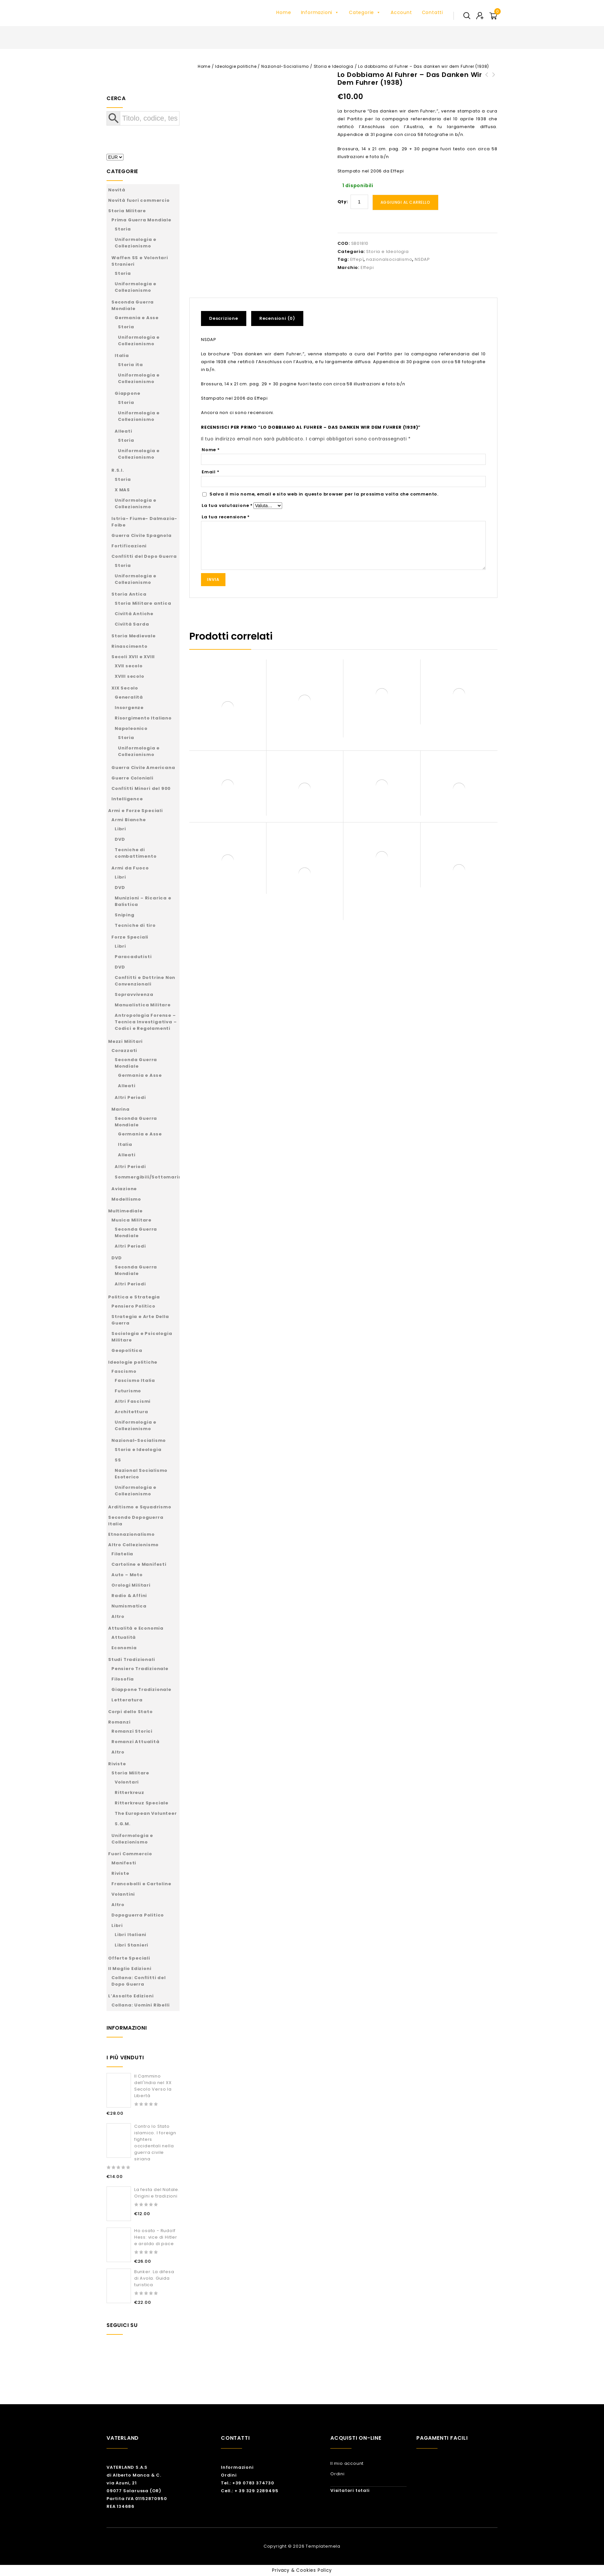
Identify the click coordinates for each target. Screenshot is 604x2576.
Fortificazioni (129, 546)
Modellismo (126, 1199)
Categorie (365, 12)
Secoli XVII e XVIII (133, 657)
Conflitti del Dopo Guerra (144, 556)
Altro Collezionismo (133, 1545)
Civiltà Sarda (132, 624)
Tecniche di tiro (135, 925)
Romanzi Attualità (135, 1742)
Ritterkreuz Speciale (141, 1803)
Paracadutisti (133, 957)
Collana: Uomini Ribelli (140, 2005)
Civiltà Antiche (134, 614)
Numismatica (129, 1606)
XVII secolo (129, 666)
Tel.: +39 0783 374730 (247, 2483)
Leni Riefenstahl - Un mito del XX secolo (493, 82)
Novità (116, 190)
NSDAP (422, 259)
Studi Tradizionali (131, 1659)
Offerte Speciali (129, 1958)
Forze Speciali (129, 937)
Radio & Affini (129, 1595)
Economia (124, 1648)
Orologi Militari (131, 1585)
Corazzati (124, 1050)
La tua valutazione (227, 505)
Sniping (125, 915)
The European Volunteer (146, 1813)
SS (118, 1460)
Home (283, 12)
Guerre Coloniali (132, 778)
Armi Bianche (128, 820)
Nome (211, 450)
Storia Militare (127, 211)
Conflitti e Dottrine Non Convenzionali (145, 980)
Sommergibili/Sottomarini (149, 1177)
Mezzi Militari (125, 1041)
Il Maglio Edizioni (129, 1968)
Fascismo (123, 1371)
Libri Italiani (130, 1935)
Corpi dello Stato (130, 1712)
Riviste (117, 1764)
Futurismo (128, 1391)
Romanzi (119, 1722)
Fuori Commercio (130, 1854)
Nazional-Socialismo (285, 66)
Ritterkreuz (129, 1792)
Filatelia (122, 1554)
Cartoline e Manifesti (138, 1564)
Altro (117, 1616)
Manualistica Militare (143, 1005)
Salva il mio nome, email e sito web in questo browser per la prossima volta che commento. (324, 494)
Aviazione (124, 1189)
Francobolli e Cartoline (141, 1884)
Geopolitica (126, 1350)
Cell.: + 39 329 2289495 (249, 2491)
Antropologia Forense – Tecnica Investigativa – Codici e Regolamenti (146, 1021)
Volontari (127, 1782)
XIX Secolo (124, 688)
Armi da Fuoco (130, 868)
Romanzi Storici (131, 1731)
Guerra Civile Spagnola (141, 535)
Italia (122, 355)
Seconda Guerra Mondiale (132, 305)
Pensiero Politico (133, 1306)
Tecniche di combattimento (135, 853)
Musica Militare (131, 1220)
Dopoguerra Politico (137, 1915)
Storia (123, 229)
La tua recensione (226, 517)
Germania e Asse (137, 318)
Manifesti (123, 1863)
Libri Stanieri (131, 1945)
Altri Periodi (130, 1097)
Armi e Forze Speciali (135, 810)
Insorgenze (129, 707)
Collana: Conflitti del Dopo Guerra (138, 1981)
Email (211, 472)
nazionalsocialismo (389, 259)
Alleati (123, 431)
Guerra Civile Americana (143, 767)
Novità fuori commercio (139, 200)
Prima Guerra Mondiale (141, 220)
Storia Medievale (133, 636)
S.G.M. (123, 1824)
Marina (120, 1109)
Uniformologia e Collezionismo (135, 242)
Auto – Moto (127, 1575)
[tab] (226, 318)
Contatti (432, 12)
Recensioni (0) (277, 318)
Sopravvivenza (134, 994)
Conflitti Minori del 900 (141, 788)
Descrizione (223, 318)
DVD (120, 839)
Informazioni (320, 12)
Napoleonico (131, 728)
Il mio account (347, 2463)
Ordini (229, 2475)
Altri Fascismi (133, 1401)
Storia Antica (128, 594)
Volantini (123, 1894)
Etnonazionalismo (131, 1534)
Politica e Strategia (134, 1297)
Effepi (367, 267)
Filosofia (122, 1679)
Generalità (129, 697)
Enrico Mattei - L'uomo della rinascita (486, 82)
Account (401, 12)
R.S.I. (117, 470)
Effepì (357, 259)
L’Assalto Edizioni (130, 1996)
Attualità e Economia (136, 1628)
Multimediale (125, 1211)
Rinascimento (129, 646)
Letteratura (127, 1700)
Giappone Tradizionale (141, 1689)
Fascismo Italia (135, 1380)
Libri (120, 829)
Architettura (131, 1412)
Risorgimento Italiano (143, 718)
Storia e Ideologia (333, 66)
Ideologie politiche (235, 66)
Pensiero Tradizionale (139, 1669)
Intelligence (127, 799)
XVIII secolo (129, 676)
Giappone (127, 393)
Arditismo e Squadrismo (139, 1507)
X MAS (122, 490)
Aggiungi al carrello (405, 202)
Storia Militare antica (143, 603)
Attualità (123, 1637)
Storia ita (130, 365)
